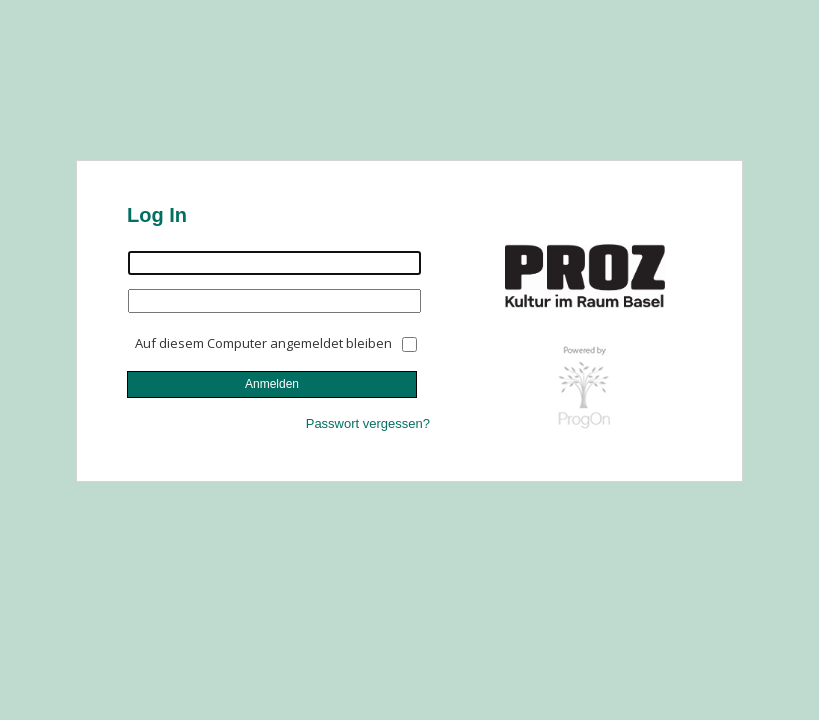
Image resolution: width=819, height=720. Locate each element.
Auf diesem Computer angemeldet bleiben (263, 343)
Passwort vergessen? (368, 423)
